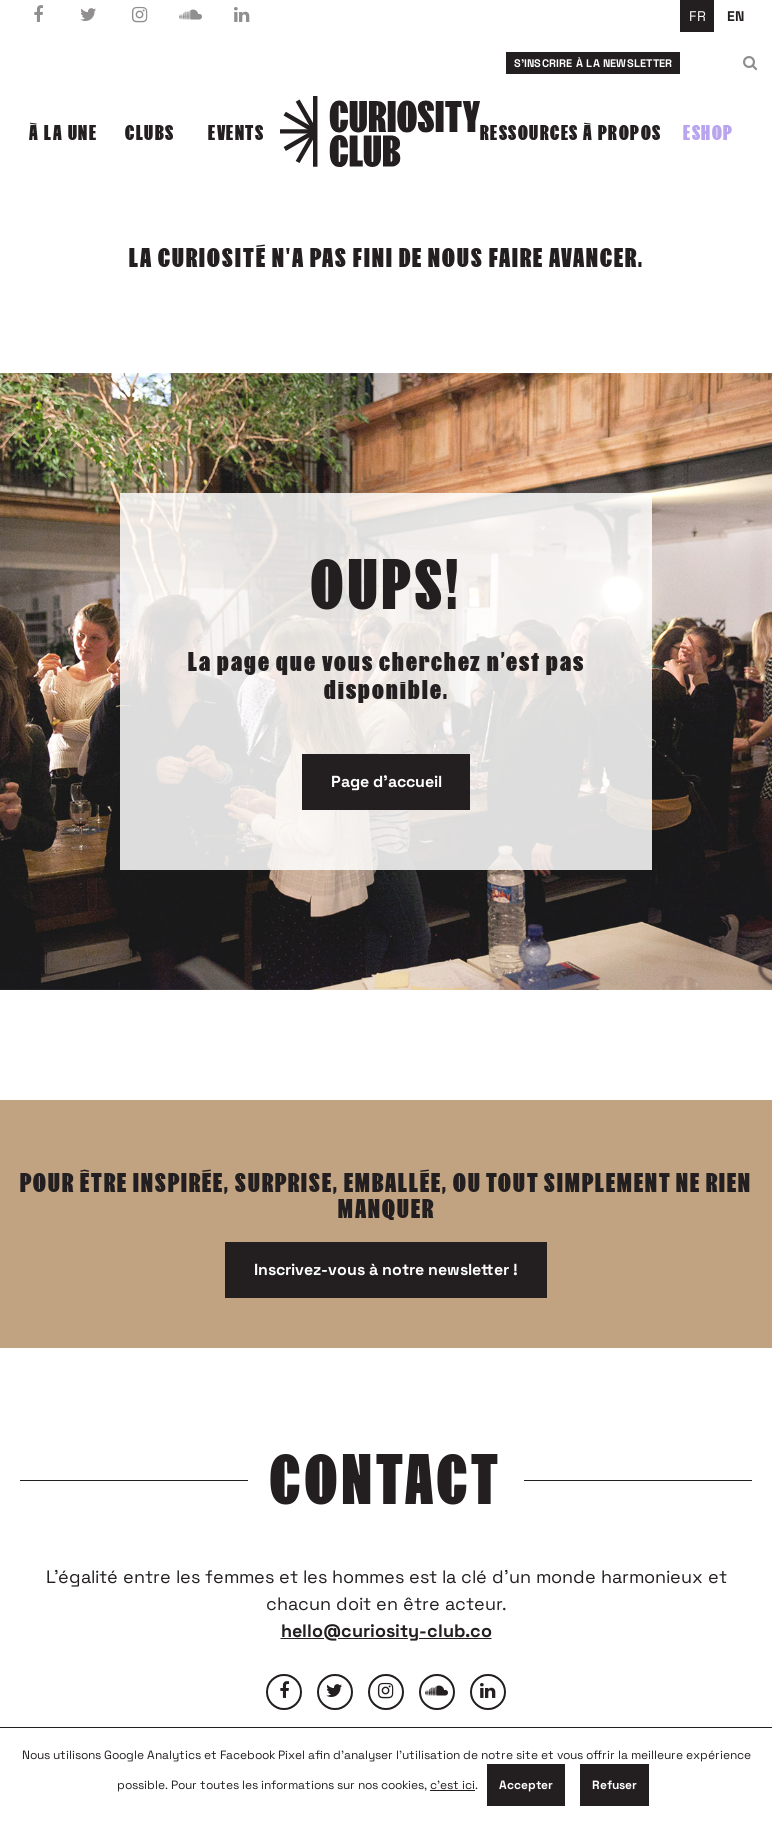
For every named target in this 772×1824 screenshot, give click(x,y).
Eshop (708, 133)
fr (697, 16)
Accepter (526, 1785)
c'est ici (452, 1785)
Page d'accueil (386, 781)
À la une (63, 133)
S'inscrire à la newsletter (593, 63)
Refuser (614, 1785)
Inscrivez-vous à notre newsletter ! (386, 1269)
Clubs (150, 133)
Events (236, 133)
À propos (622, 133)
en (735, 16)
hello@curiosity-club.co (386, 1630)
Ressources (529, 133)
